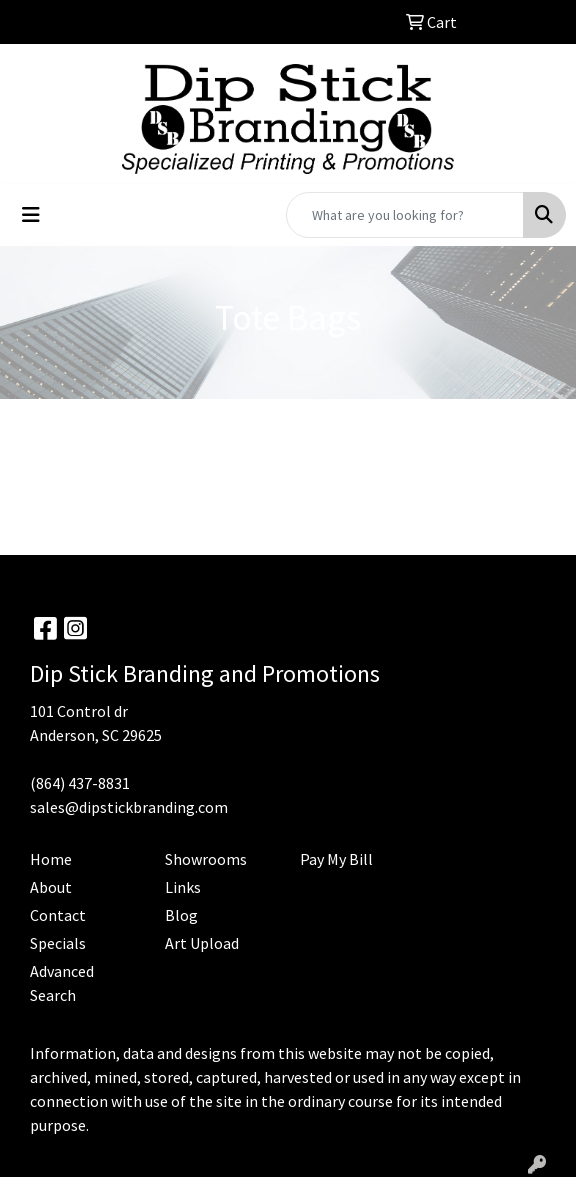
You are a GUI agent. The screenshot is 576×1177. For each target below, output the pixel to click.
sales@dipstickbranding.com (129, 807)
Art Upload (202, 943)
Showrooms (206, 859)
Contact (58, 915)
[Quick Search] (405, 215)
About (51, 887)
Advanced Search (62, 983)
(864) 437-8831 (80, 783)
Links (183, 887)
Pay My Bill (336, 859)
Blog (181, 915)
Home (51, 859)
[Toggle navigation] (31, 215)
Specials (58, 943)
